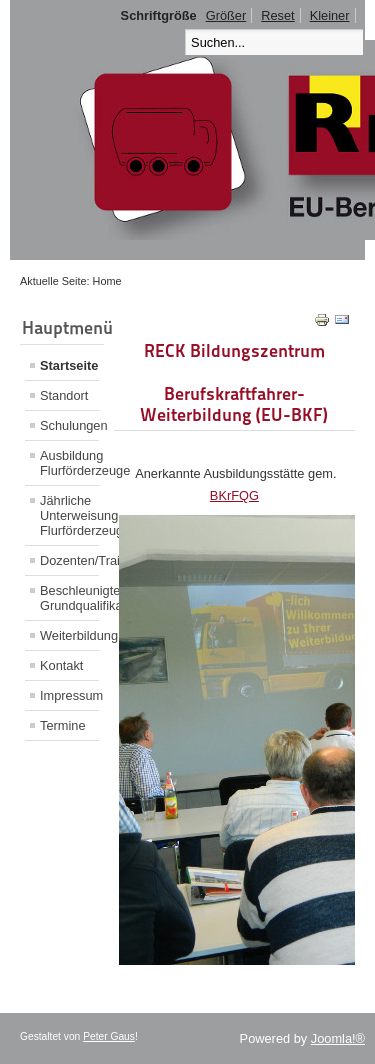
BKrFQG (234, 495)
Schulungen (69, 425)
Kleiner (330, 15)
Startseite (69, 365)
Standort (64, 395)
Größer (226, 15)
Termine (63, 725)
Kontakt (61, 665)
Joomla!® (338, 1038)
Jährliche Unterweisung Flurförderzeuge (69, 515)
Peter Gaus (109, 1036)
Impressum (69, 695)
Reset (277, 15)
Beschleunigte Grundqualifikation (69, 598)
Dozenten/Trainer (69, 560)
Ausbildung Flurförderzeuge (69, 463)
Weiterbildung (69, 635)
